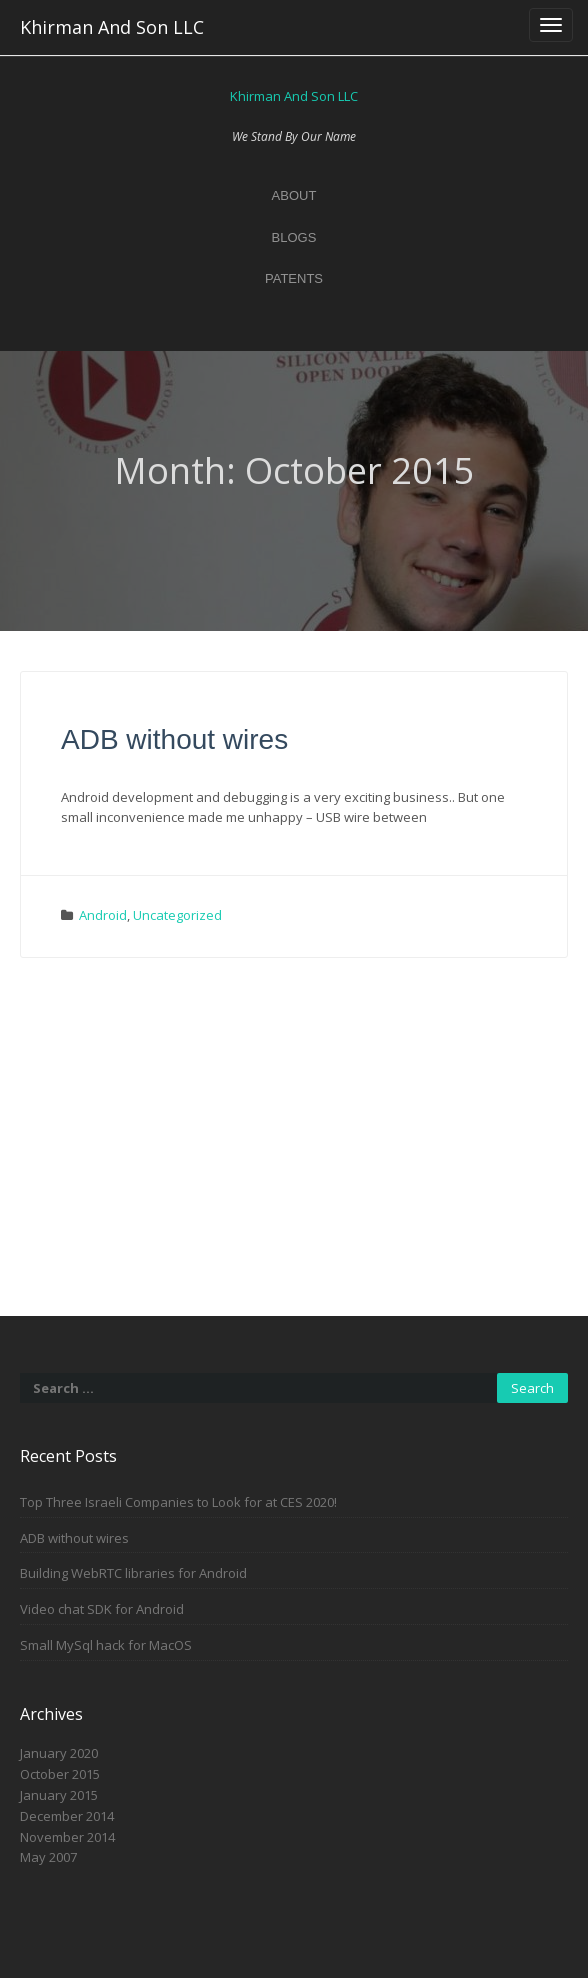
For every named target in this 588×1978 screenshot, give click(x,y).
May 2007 (48, 1857)
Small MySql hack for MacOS (106, 1645)
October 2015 (60, 1774)
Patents (294, 278)
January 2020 (59, 1753)
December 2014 (67, 1816)
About (294, 195)
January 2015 (59, 1795)
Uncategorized (177, 915)
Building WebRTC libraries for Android (133, 1573)
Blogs (294, 237)
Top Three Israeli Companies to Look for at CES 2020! (178, 1502)
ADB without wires (174, 739)
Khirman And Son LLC (112, 27)
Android (103, 915)
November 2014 (67, 1837)
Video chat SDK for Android (102, 1609)
